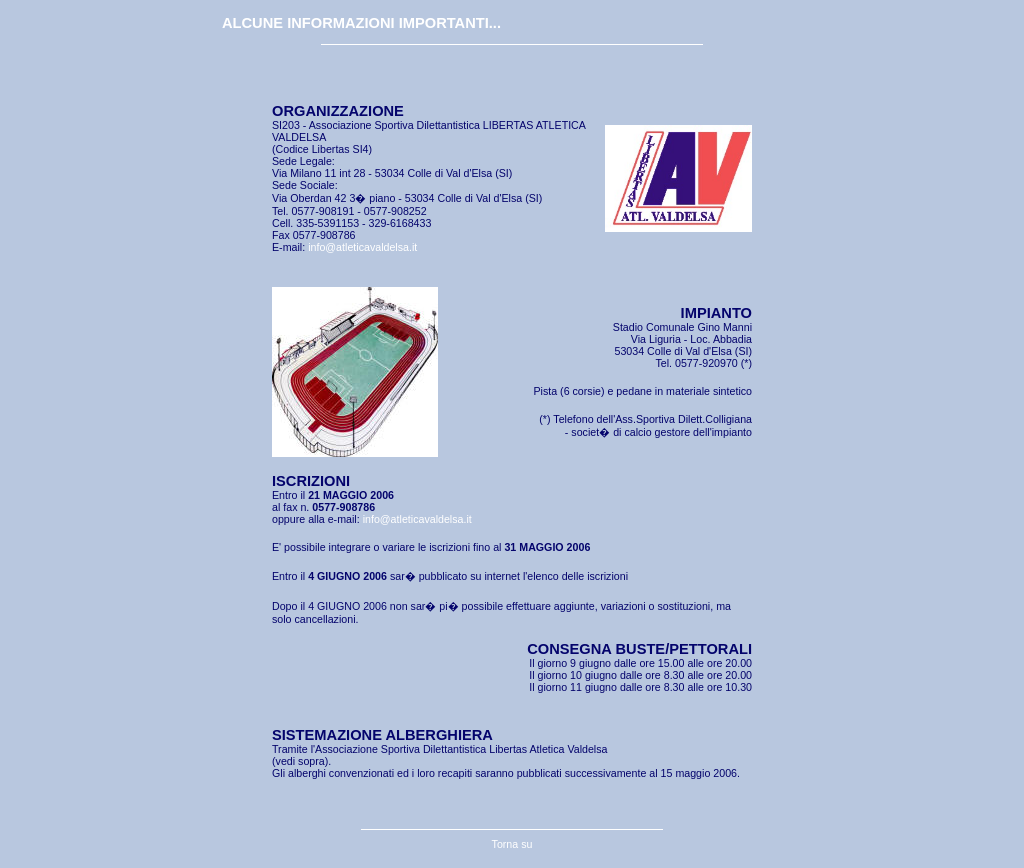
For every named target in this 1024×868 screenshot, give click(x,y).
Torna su (512, 844)
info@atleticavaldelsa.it (362, 247)
